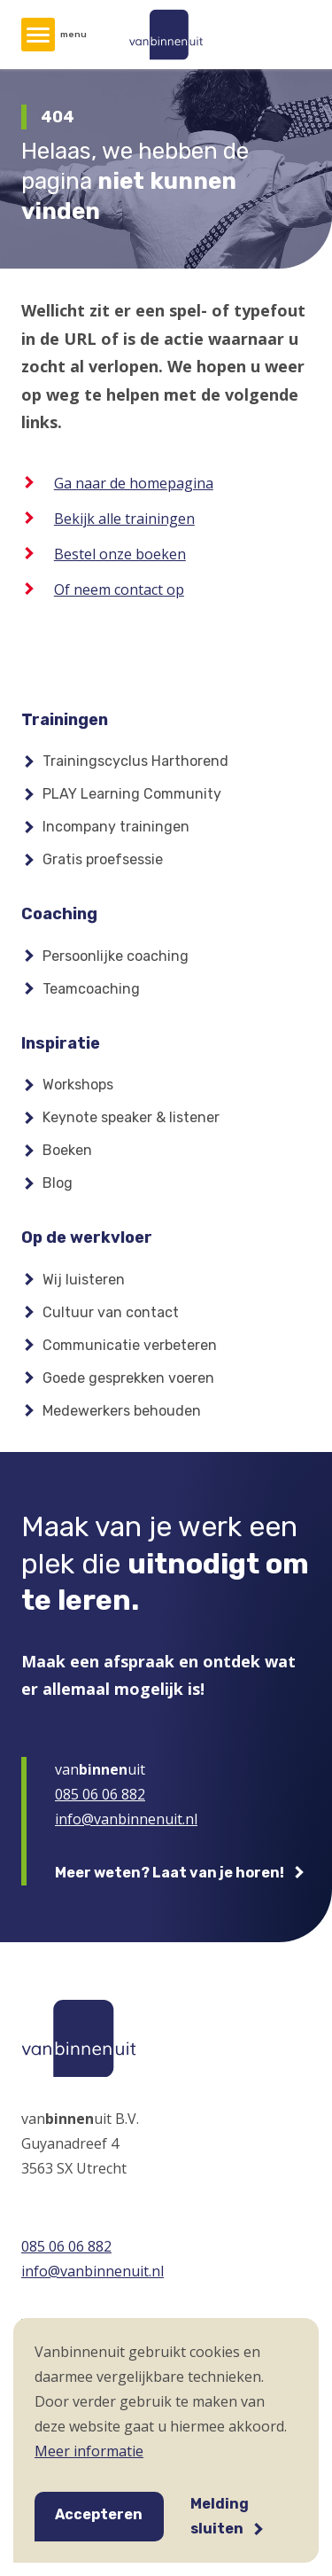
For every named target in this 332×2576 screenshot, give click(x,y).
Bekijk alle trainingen (124, 518)
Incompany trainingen (115, 826)
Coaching (59, 914)
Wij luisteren (83, 1279)
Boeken (67, 1150)
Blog (57, 1183)
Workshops (77, 1084)
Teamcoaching (91, 988)
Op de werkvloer (86, 1237)
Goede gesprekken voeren (128, 1378)
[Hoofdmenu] (38, 34)
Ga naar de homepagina (133, 483)
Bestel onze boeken (120, 554)
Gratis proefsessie (102, 859)
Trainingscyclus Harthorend (135, 761)
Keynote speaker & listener (131, 1117)
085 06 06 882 (100, 1794)
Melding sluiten (219, 2516)
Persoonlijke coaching (115, 956)
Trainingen (64, 720)
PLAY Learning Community (131, 793)
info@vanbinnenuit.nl (126, 1819)
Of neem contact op (119, 589)
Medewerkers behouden (121, 1410)
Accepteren (99, 2514)
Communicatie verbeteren (129, 1345)
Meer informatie (89, 2451)
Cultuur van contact (110, 1312)
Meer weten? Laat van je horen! (169, 1872)
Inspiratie (60, 1043)
